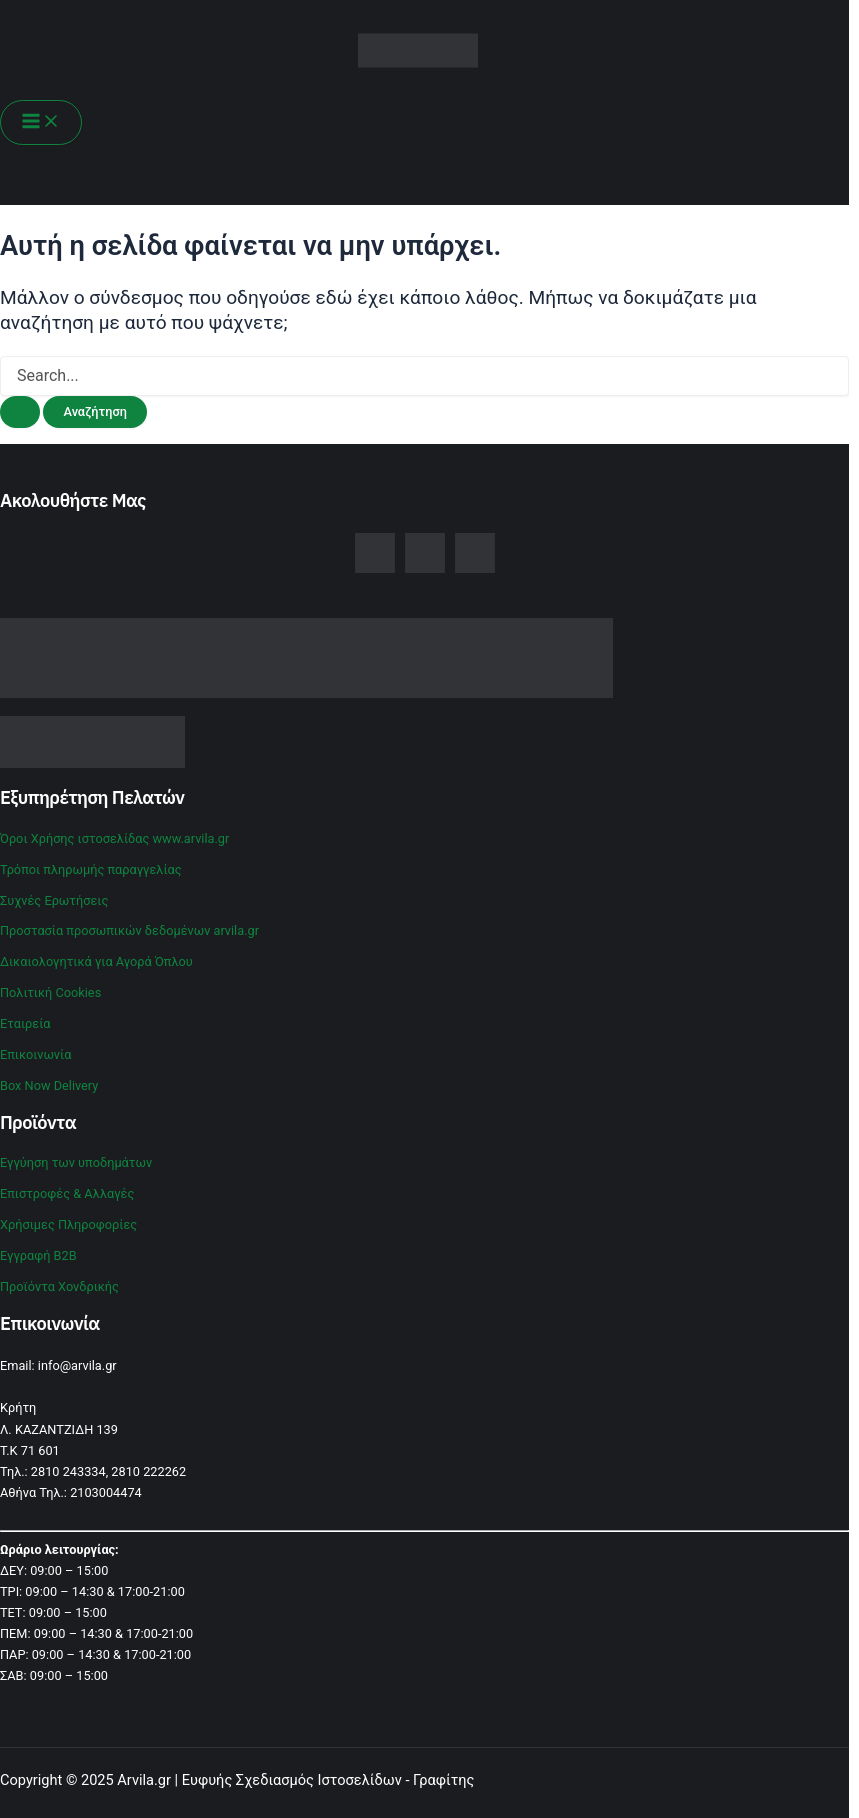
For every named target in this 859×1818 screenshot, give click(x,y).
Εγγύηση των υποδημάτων (76, 1162)
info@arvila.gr (77, 1365)
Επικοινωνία (35, 1054)
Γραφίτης (443, 1780)
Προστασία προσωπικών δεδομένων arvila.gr (129, 930)
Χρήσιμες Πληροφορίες (68, 1224)
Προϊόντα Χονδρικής (59, 1286)
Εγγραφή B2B (38, 1255)
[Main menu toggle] (41, 122)
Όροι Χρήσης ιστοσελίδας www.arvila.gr (114, 838)
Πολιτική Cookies (50, 992)
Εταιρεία (25, 1023)
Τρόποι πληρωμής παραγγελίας (91, 869)
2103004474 (106, 1492)
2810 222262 (148, 1471)
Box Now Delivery (49, 1085)
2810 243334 (68, 1471)
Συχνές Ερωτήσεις (54, 900)
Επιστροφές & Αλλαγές (67, 1193)
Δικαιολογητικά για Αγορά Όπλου (96, 961)
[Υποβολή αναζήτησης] (20, 412)
